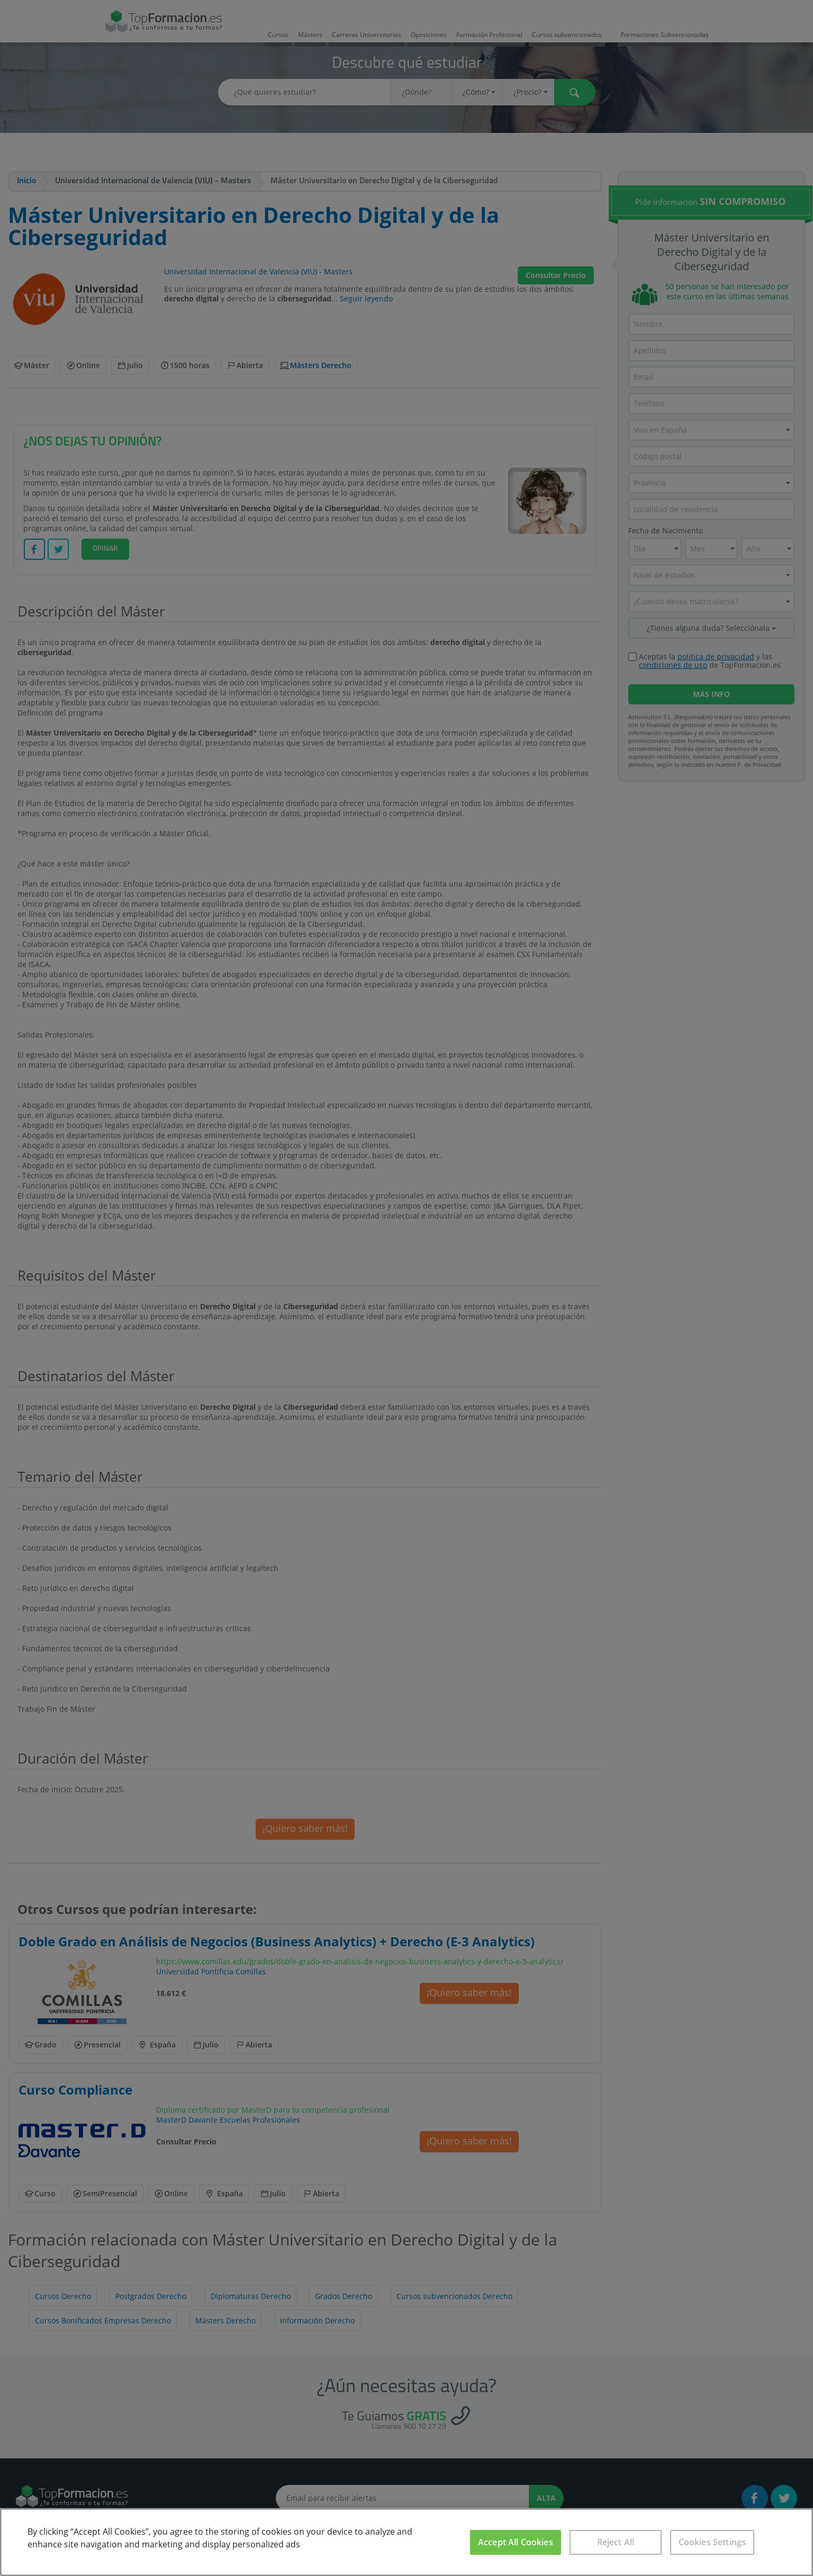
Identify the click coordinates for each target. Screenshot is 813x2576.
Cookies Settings (712, 2542)
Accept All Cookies (515, 2542)
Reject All (616, 2542)
